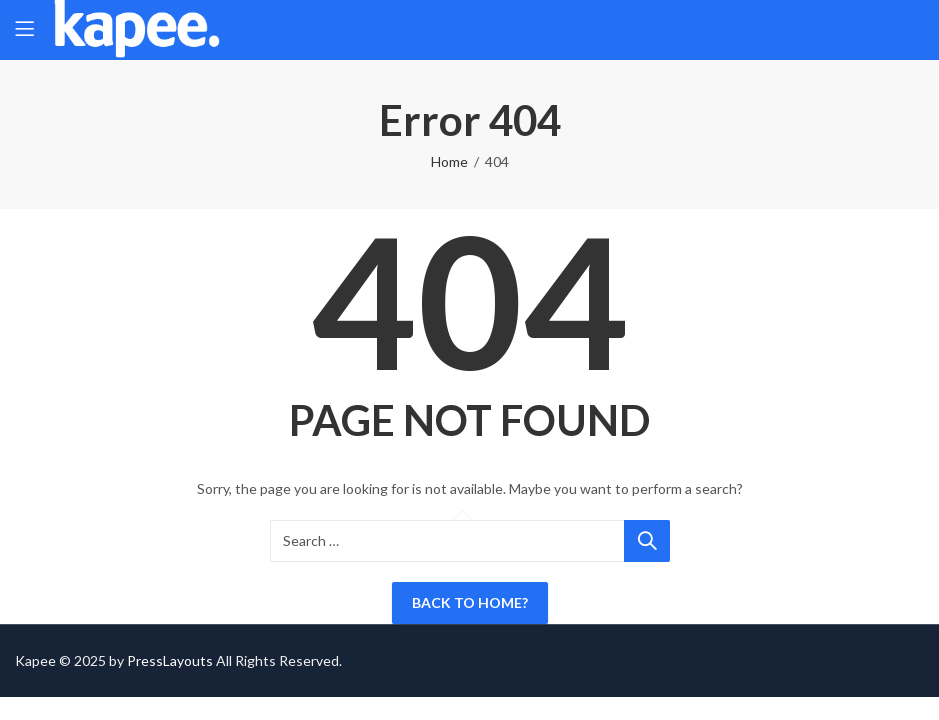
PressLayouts (170, 660)
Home (449, 161)
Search (647, 541)
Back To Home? (470, 602)
